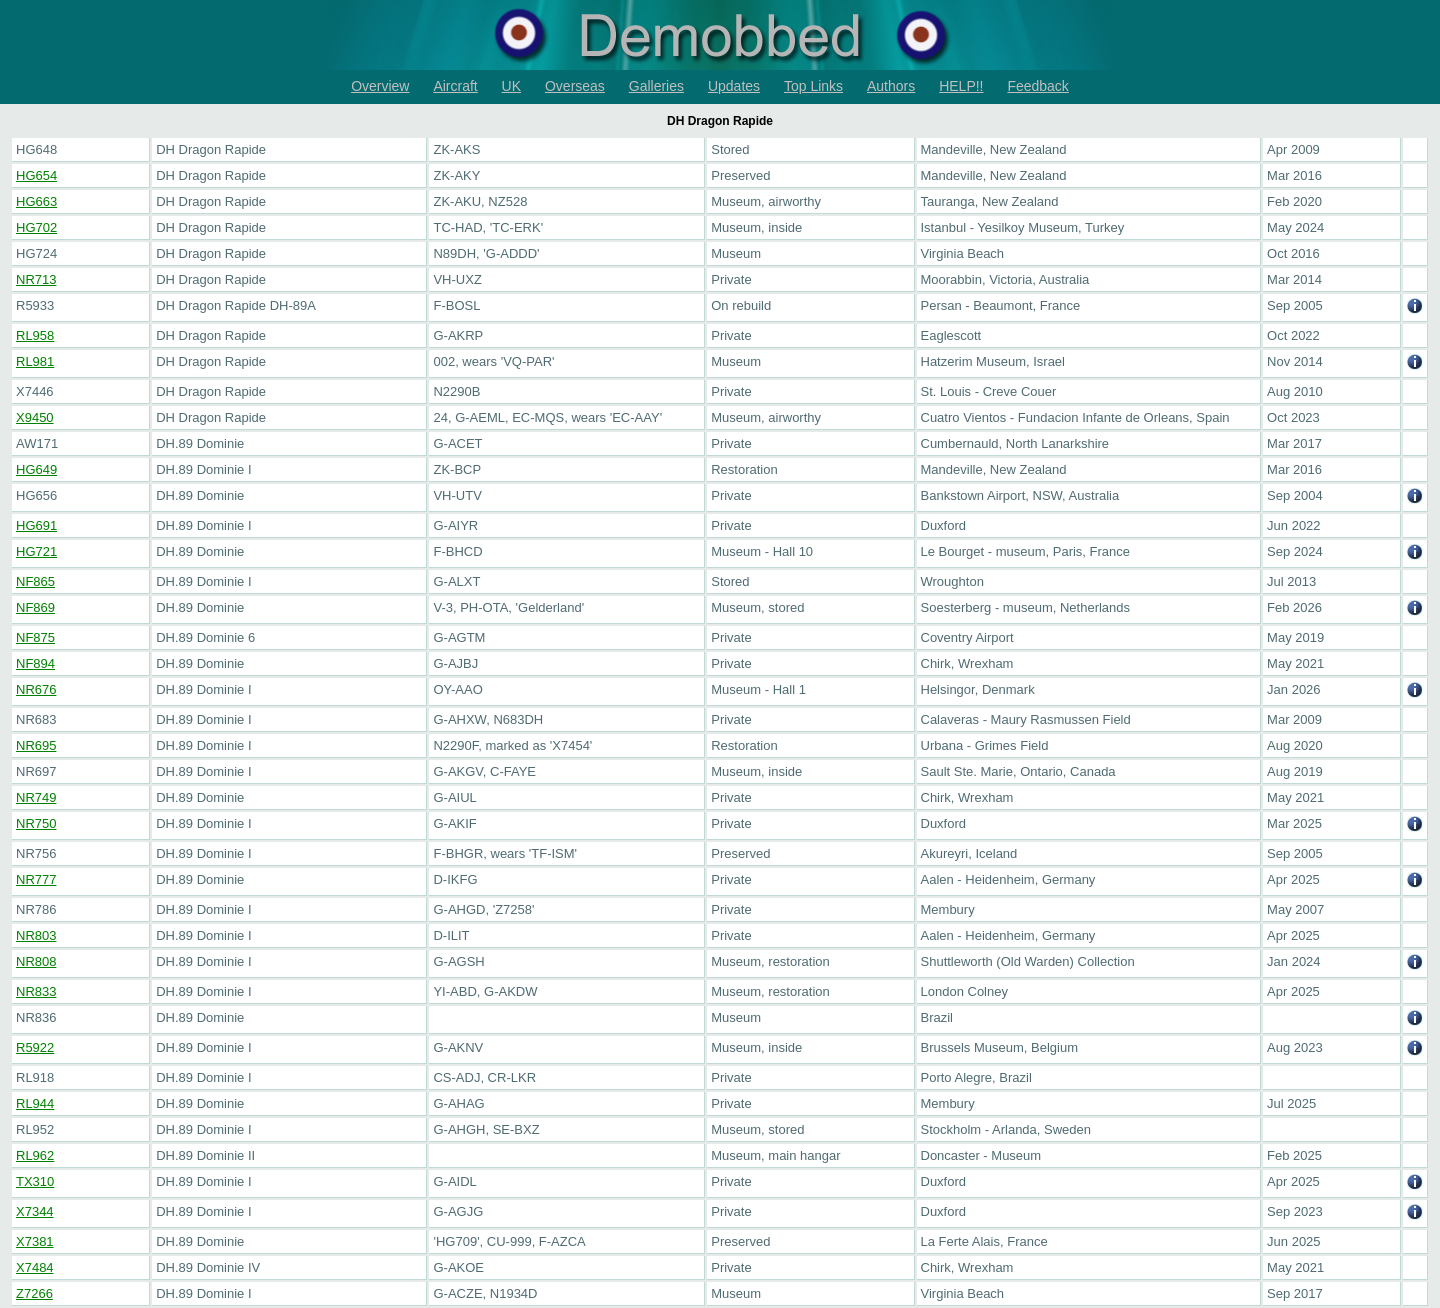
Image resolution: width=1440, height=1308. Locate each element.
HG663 (36, 201)
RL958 (35, 335)
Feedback (1037, 86)
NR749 (36, 797)
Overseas (575, 86)
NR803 (36, 935)
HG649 (36, 469)
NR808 (36, 961)
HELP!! (961, 86)
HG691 (36, 525)
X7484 (35, 1267)
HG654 (36, 175)
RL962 (35, 1155)
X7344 (35, 1211)
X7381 (35, 1241)
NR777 (36, 879)
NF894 (35, 663)
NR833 (36, 991)
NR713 (36, 279)
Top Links (813, 86)
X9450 (35, 417)
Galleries (656, 86)
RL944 (35, 1103)
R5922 (35, 1047)
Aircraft (455, 86)
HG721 (36, 551)
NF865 (35, 581)
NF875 (35, 637)
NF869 (35, 607)
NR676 (36, 689)
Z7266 (34, 1293)
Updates (734, 86)
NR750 (36, 823)
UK (511, 86)
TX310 (35, 1181)
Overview (380, 86)
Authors (891, 86)
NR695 (36, 745)
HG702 (36, 227)
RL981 (35, 361)
